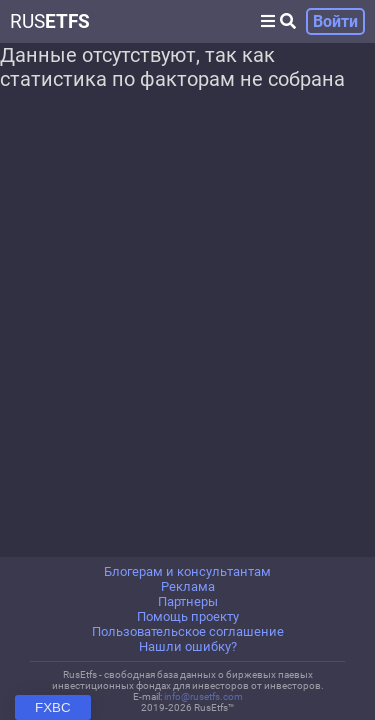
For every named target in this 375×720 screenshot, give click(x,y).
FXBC (53, 707)
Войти (335, 21)
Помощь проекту (188, 616)
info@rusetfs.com (203, 696)
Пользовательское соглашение (188, 631)
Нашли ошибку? (188, 646)
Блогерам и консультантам (187, 571)
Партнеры (188, 601)
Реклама (188, 586)
